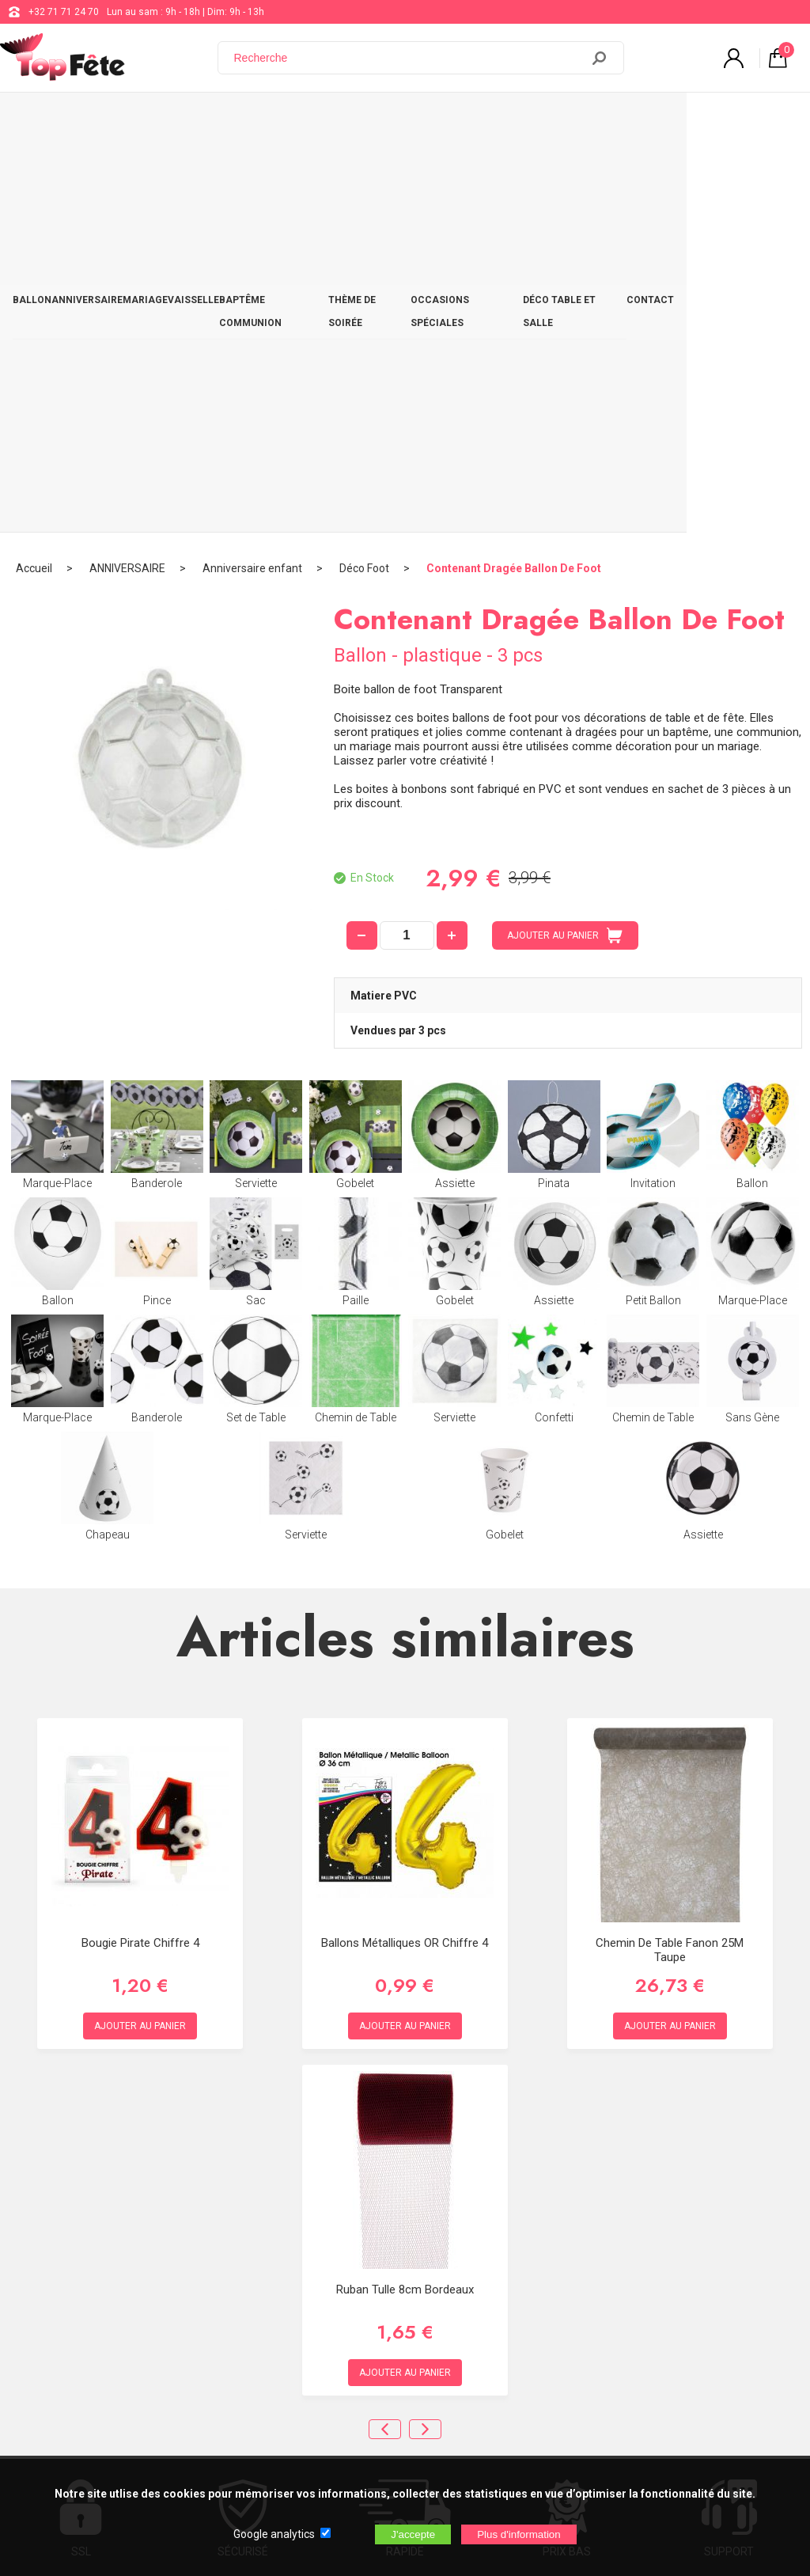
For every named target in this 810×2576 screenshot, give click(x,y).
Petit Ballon (653, 854)
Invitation (653, 736)
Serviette (256, 736)
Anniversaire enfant (252, 170)
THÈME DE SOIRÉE (443, 120)
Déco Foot (364, 170)
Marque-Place (57, 736)
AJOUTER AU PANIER (565, 537)
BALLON (38, 120)
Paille (355, 854)
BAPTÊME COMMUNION (333, 120)
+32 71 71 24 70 (63, 11)
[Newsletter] (262, 2444)
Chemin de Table (355, 971)
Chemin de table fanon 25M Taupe (670, 1552)
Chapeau (107, 1088)
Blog (407, 2301)
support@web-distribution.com (464, 2262)
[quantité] (407, 537)
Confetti (554, 971)
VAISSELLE (239, 120)
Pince (157, 854)
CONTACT (767, 120)
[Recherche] (409, 58)
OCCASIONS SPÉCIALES (555, 120)
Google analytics (274, 2534)
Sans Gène (752, 971)
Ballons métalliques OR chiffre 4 (404, 1545)
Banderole (157, 736)
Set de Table (256, 971)
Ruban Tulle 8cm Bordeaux (405, 1891)
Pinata (554, 736)
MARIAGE (177, 120)
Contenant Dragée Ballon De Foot (513, 170)
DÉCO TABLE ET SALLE (677, 120)
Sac (256, 854)
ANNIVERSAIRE (106, 120)
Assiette (454, 736)
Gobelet (355, 736)
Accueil (34, 170)
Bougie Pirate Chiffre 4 (140, 1545)
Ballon (752, 736)
